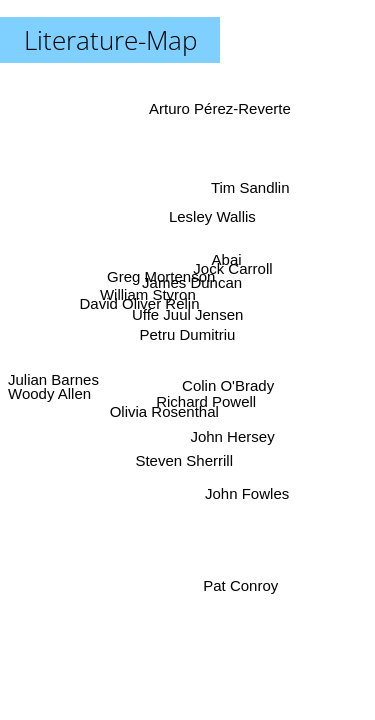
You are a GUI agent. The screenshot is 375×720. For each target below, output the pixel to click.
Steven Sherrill (183, 460)
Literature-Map (110, 40)
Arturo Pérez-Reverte (220, 108)
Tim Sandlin (250, 187)
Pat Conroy (239, 585)
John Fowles (249, 491)
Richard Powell (204, 403)
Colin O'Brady (227, 387)
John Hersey (231, 437)
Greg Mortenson (162, 275)
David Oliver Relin (140, 303)
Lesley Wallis (212, 216)
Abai (226, 258)
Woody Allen (49, 394)
